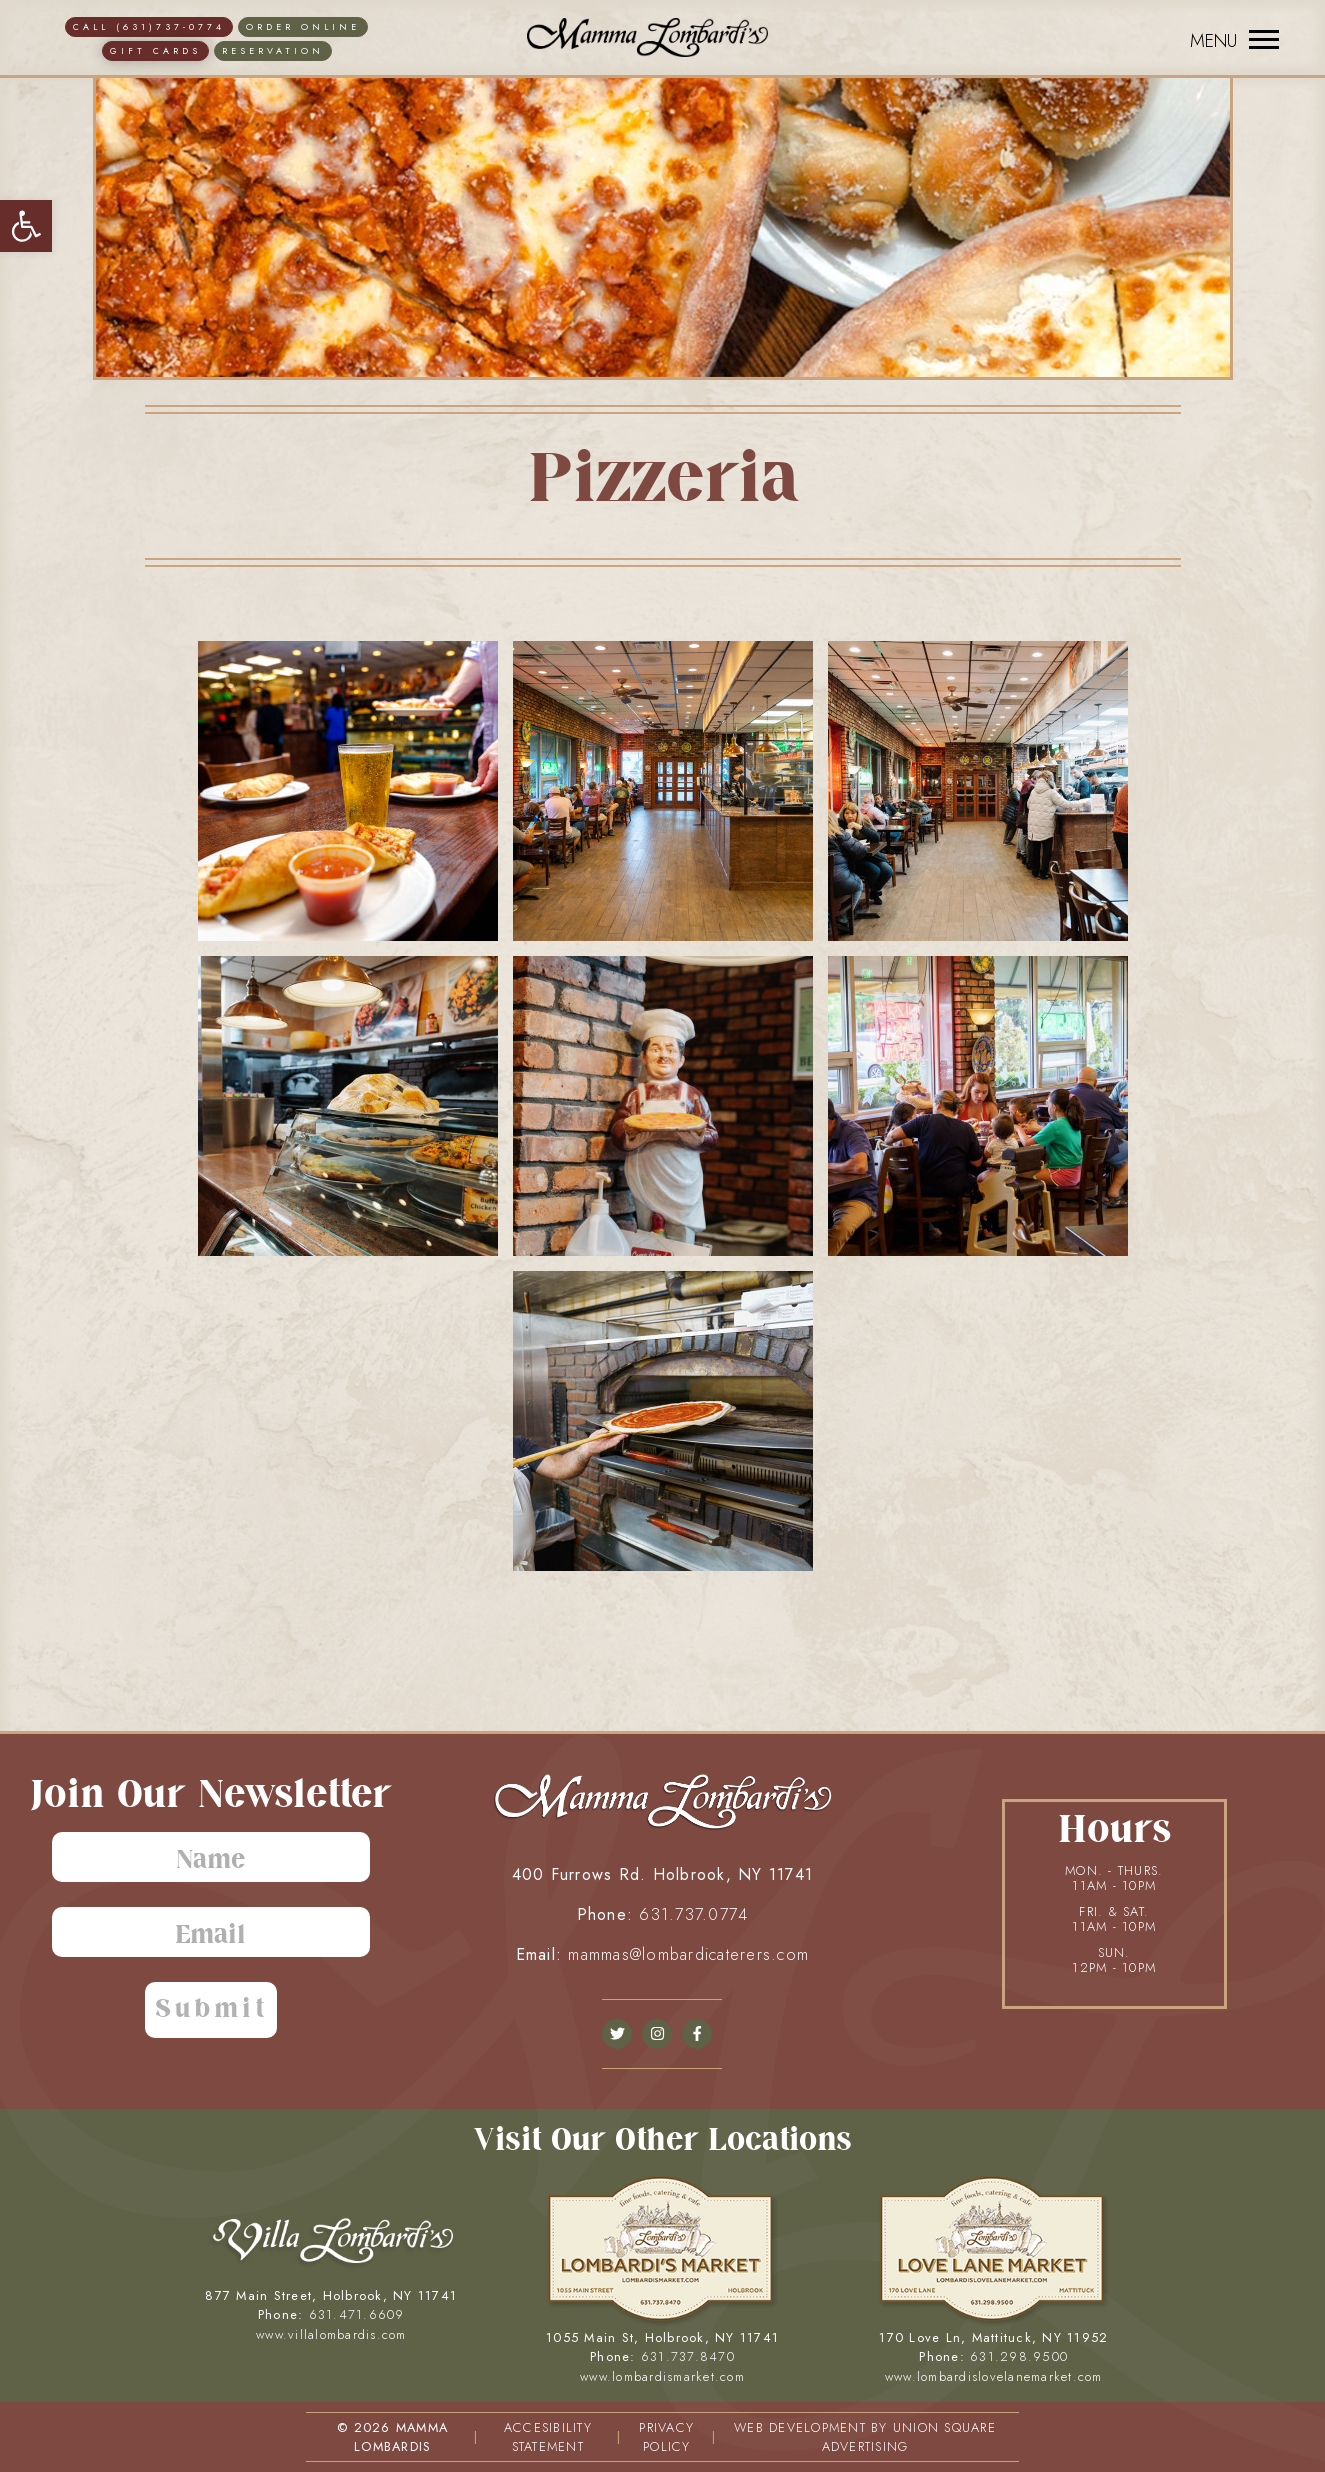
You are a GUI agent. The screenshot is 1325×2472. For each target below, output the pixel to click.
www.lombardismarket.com (662, 2376)
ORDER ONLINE (303, 26)
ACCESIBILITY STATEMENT (548, 2437)
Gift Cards (155, 50)
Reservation (273, 50)
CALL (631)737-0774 (149, 26)
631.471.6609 (357, 2314)
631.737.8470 (688, 2356)
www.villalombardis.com (331, 2334)
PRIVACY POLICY (666, 2437)
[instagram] (657, 2034)
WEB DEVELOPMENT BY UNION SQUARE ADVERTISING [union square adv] (865, 2437)
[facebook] (617, 2034)
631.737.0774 (693, 1914)
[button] (26, 226)
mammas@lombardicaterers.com (688, 1954)
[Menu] (1229, 40)
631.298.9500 (1019, 2356)
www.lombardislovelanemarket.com (994, 2376)
